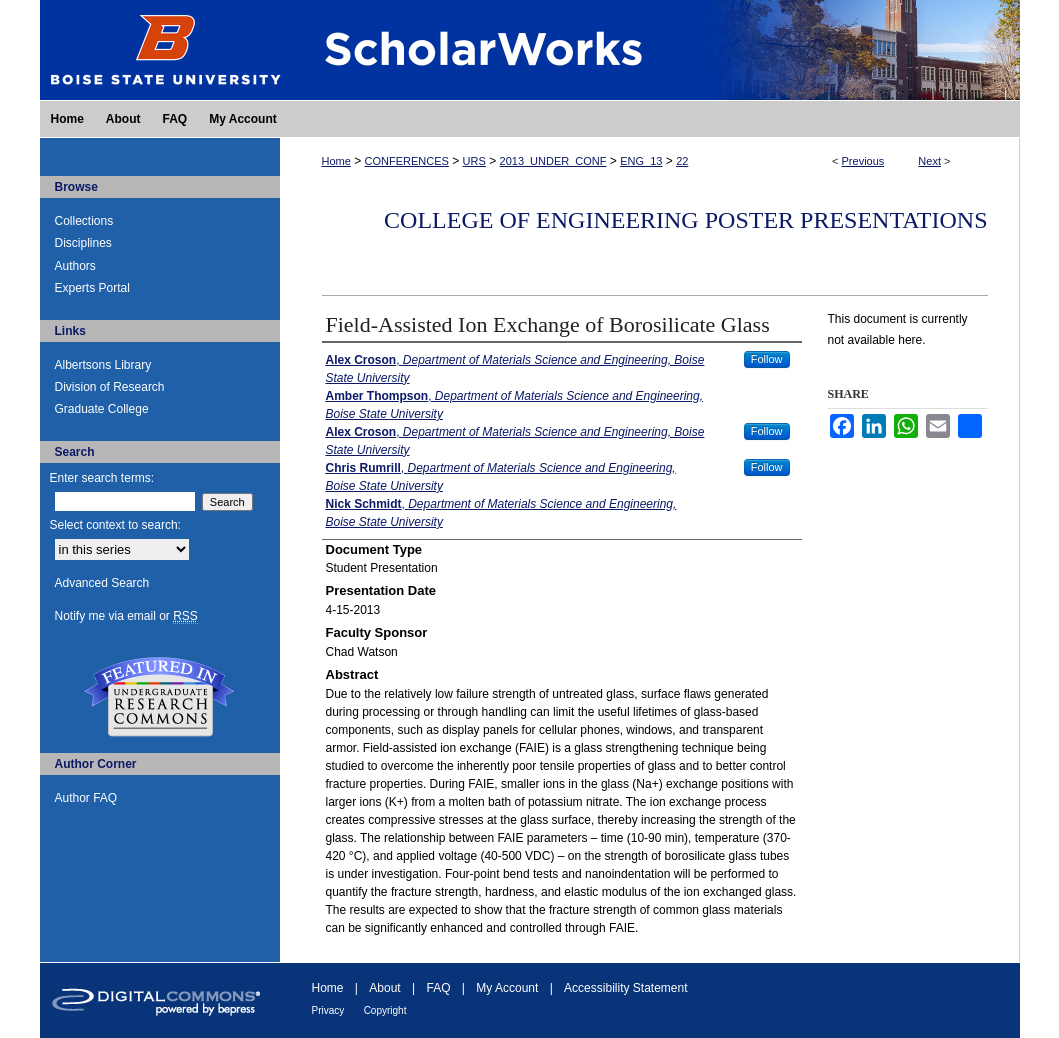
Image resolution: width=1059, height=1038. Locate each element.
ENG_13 (641, 161)
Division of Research (110, 387)
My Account (507, 988)
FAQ (438, 988)
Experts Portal (92, 288)
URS (474, 161)
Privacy (328, 1010)
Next (929, 161)
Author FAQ (86, 798)
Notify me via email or (126, 616)
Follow (767, 359)
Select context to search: (115, 525)
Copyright (385, 1010)
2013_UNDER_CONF (553, 161)
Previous (863, 161)
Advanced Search (102, 583)
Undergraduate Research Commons (160, 697)
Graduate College (102, 409)
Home (336, 161)
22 (682, 161)
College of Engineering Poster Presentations (685, 220)
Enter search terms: (102, 478)
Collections (84, 221)
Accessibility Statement (625, 988)
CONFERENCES (407, 161)
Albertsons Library (103, 365)
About (384, 988)
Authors (75, 266)
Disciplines (83, 243)
